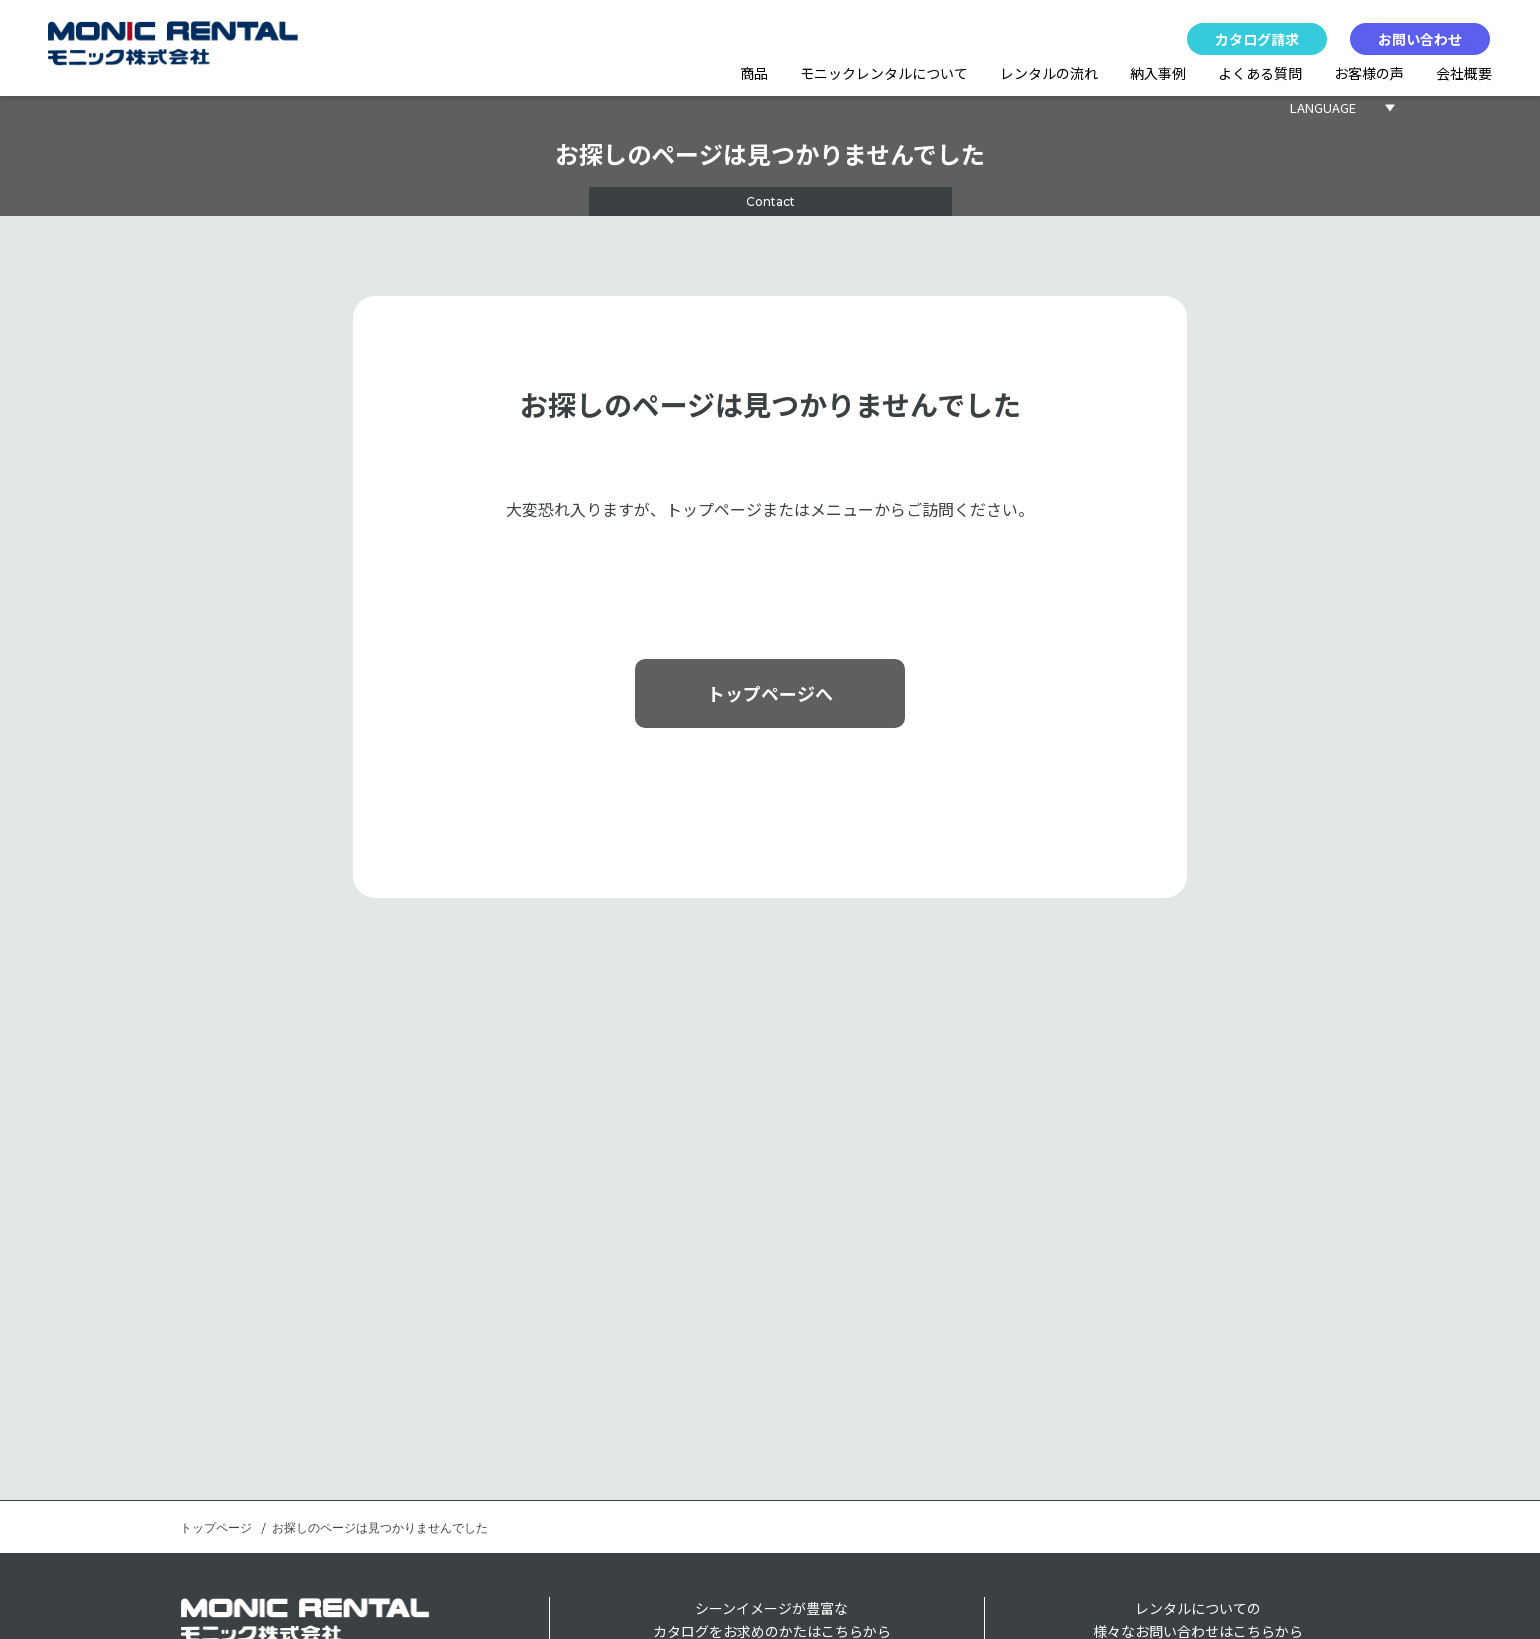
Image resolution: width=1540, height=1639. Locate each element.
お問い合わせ (1420, 39)
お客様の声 (1369, 73)
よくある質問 (1260, 73)
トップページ (216, 1528)
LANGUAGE (1323, 107)
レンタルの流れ (1049, 73)
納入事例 (1158, 73)
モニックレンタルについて (884, 73)
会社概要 (1464, 73)
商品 (754, 73)
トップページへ (770, 693)
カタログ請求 (1257, 39)
